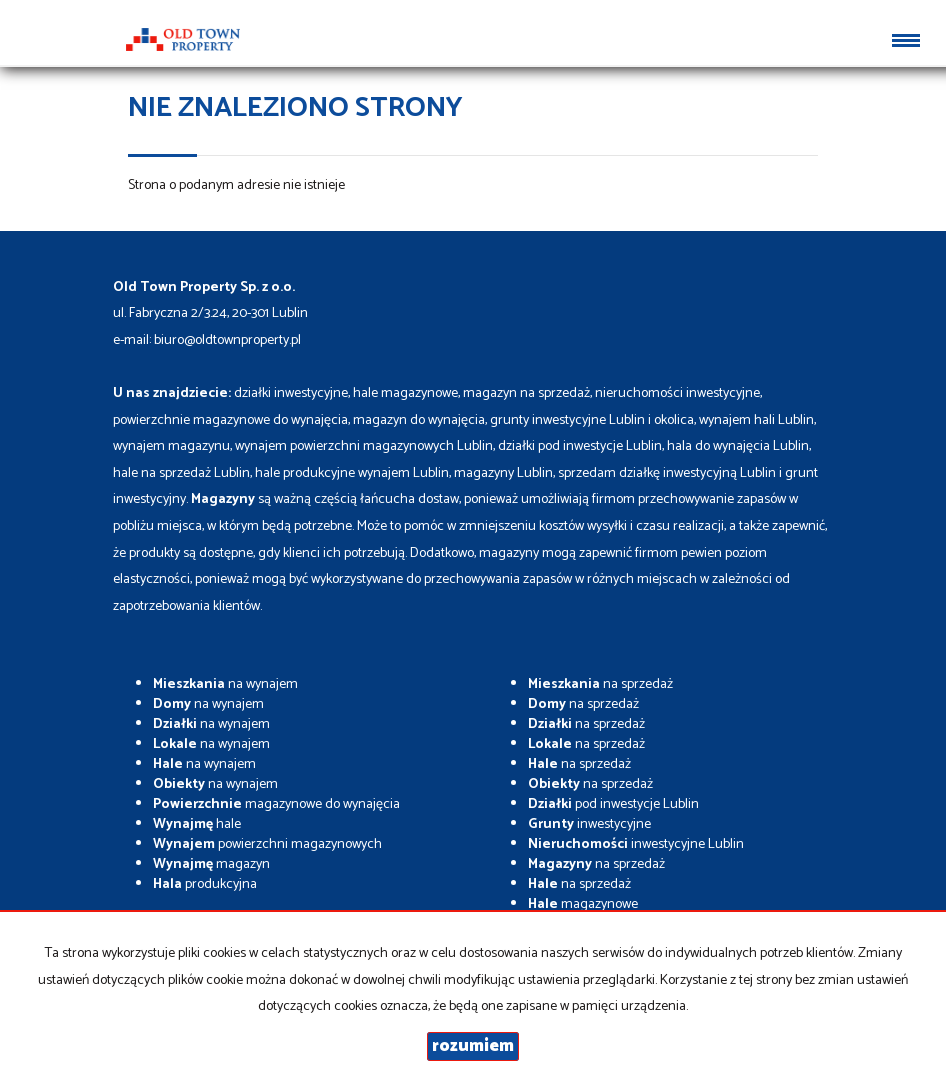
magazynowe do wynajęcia (276, 804)
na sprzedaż (600, 684)
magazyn (211, 864)
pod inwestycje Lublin (613, 804)
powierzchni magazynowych (267, 844)
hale (197, 824)
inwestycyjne (589, 824)
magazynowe (583, 904)
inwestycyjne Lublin (636, 844)
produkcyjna (205, 884)
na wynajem (225, 684)
